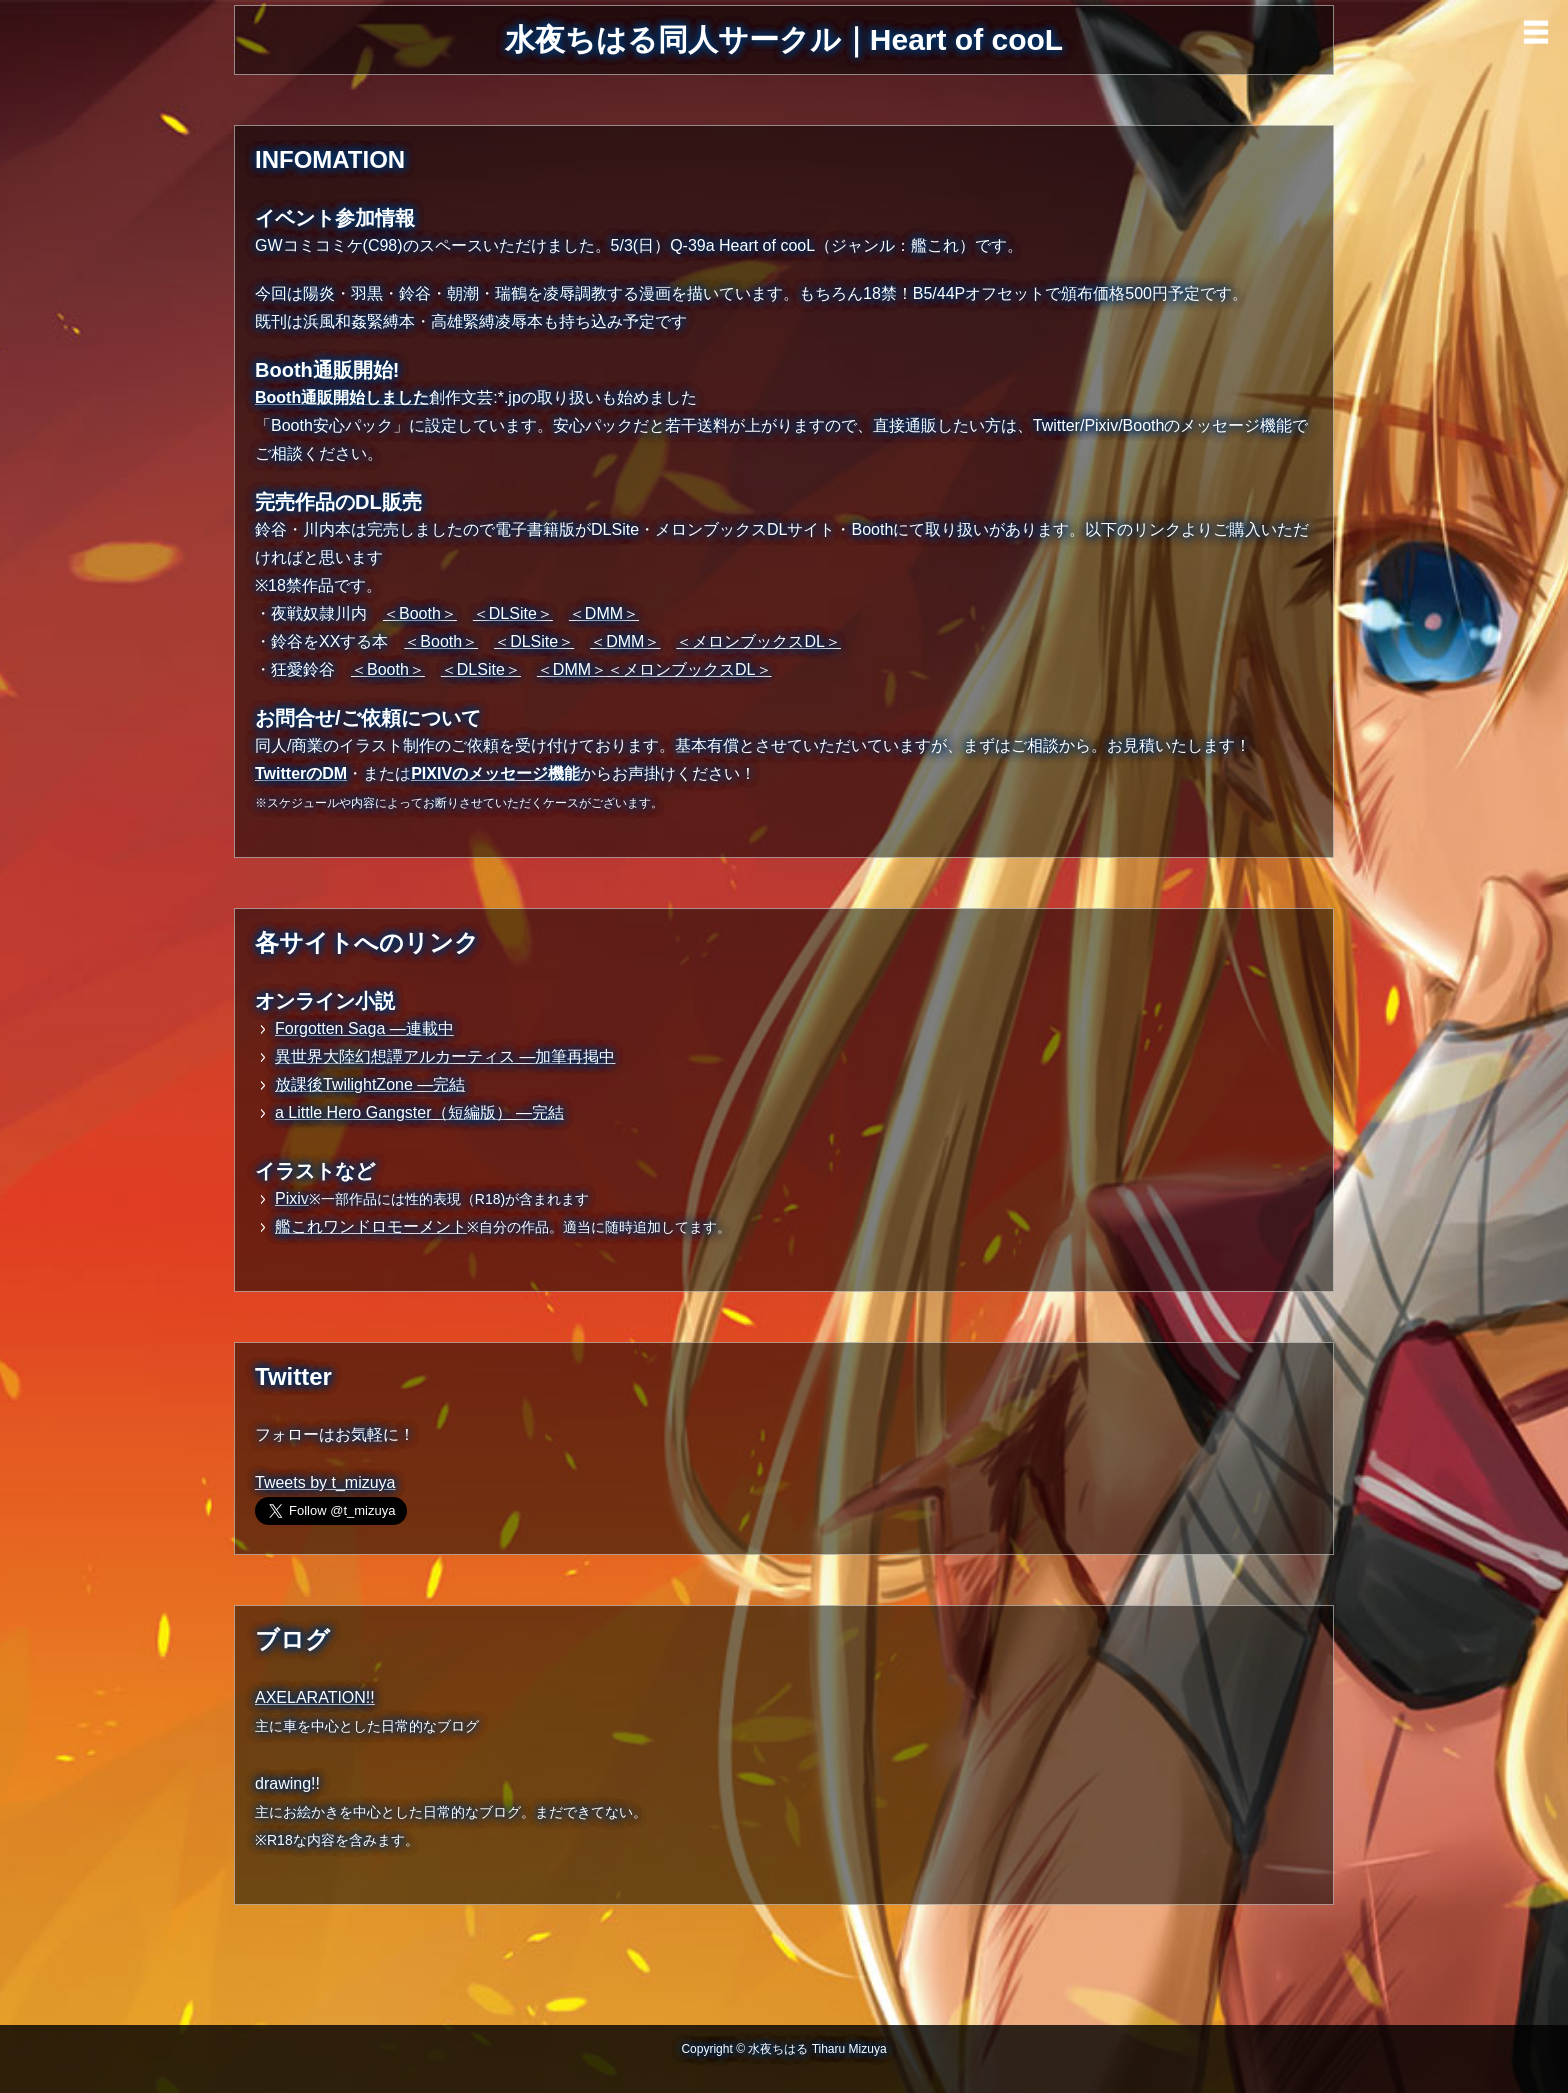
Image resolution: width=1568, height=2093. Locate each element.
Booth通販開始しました (342, 397)
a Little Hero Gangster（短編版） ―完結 (419, 1112)
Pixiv (292, 1198)
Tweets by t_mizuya (325, 1482)
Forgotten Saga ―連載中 (364, 1028)
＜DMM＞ (604, 613)
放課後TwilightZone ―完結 (370, 1084)
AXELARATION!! (315, 1697)
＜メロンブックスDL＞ (758, 641)
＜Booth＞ (420, 613)
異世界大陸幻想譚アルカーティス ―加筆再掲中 (445, 1056)
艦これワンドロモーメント (371, 1226)
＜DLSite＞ (513, 613)
